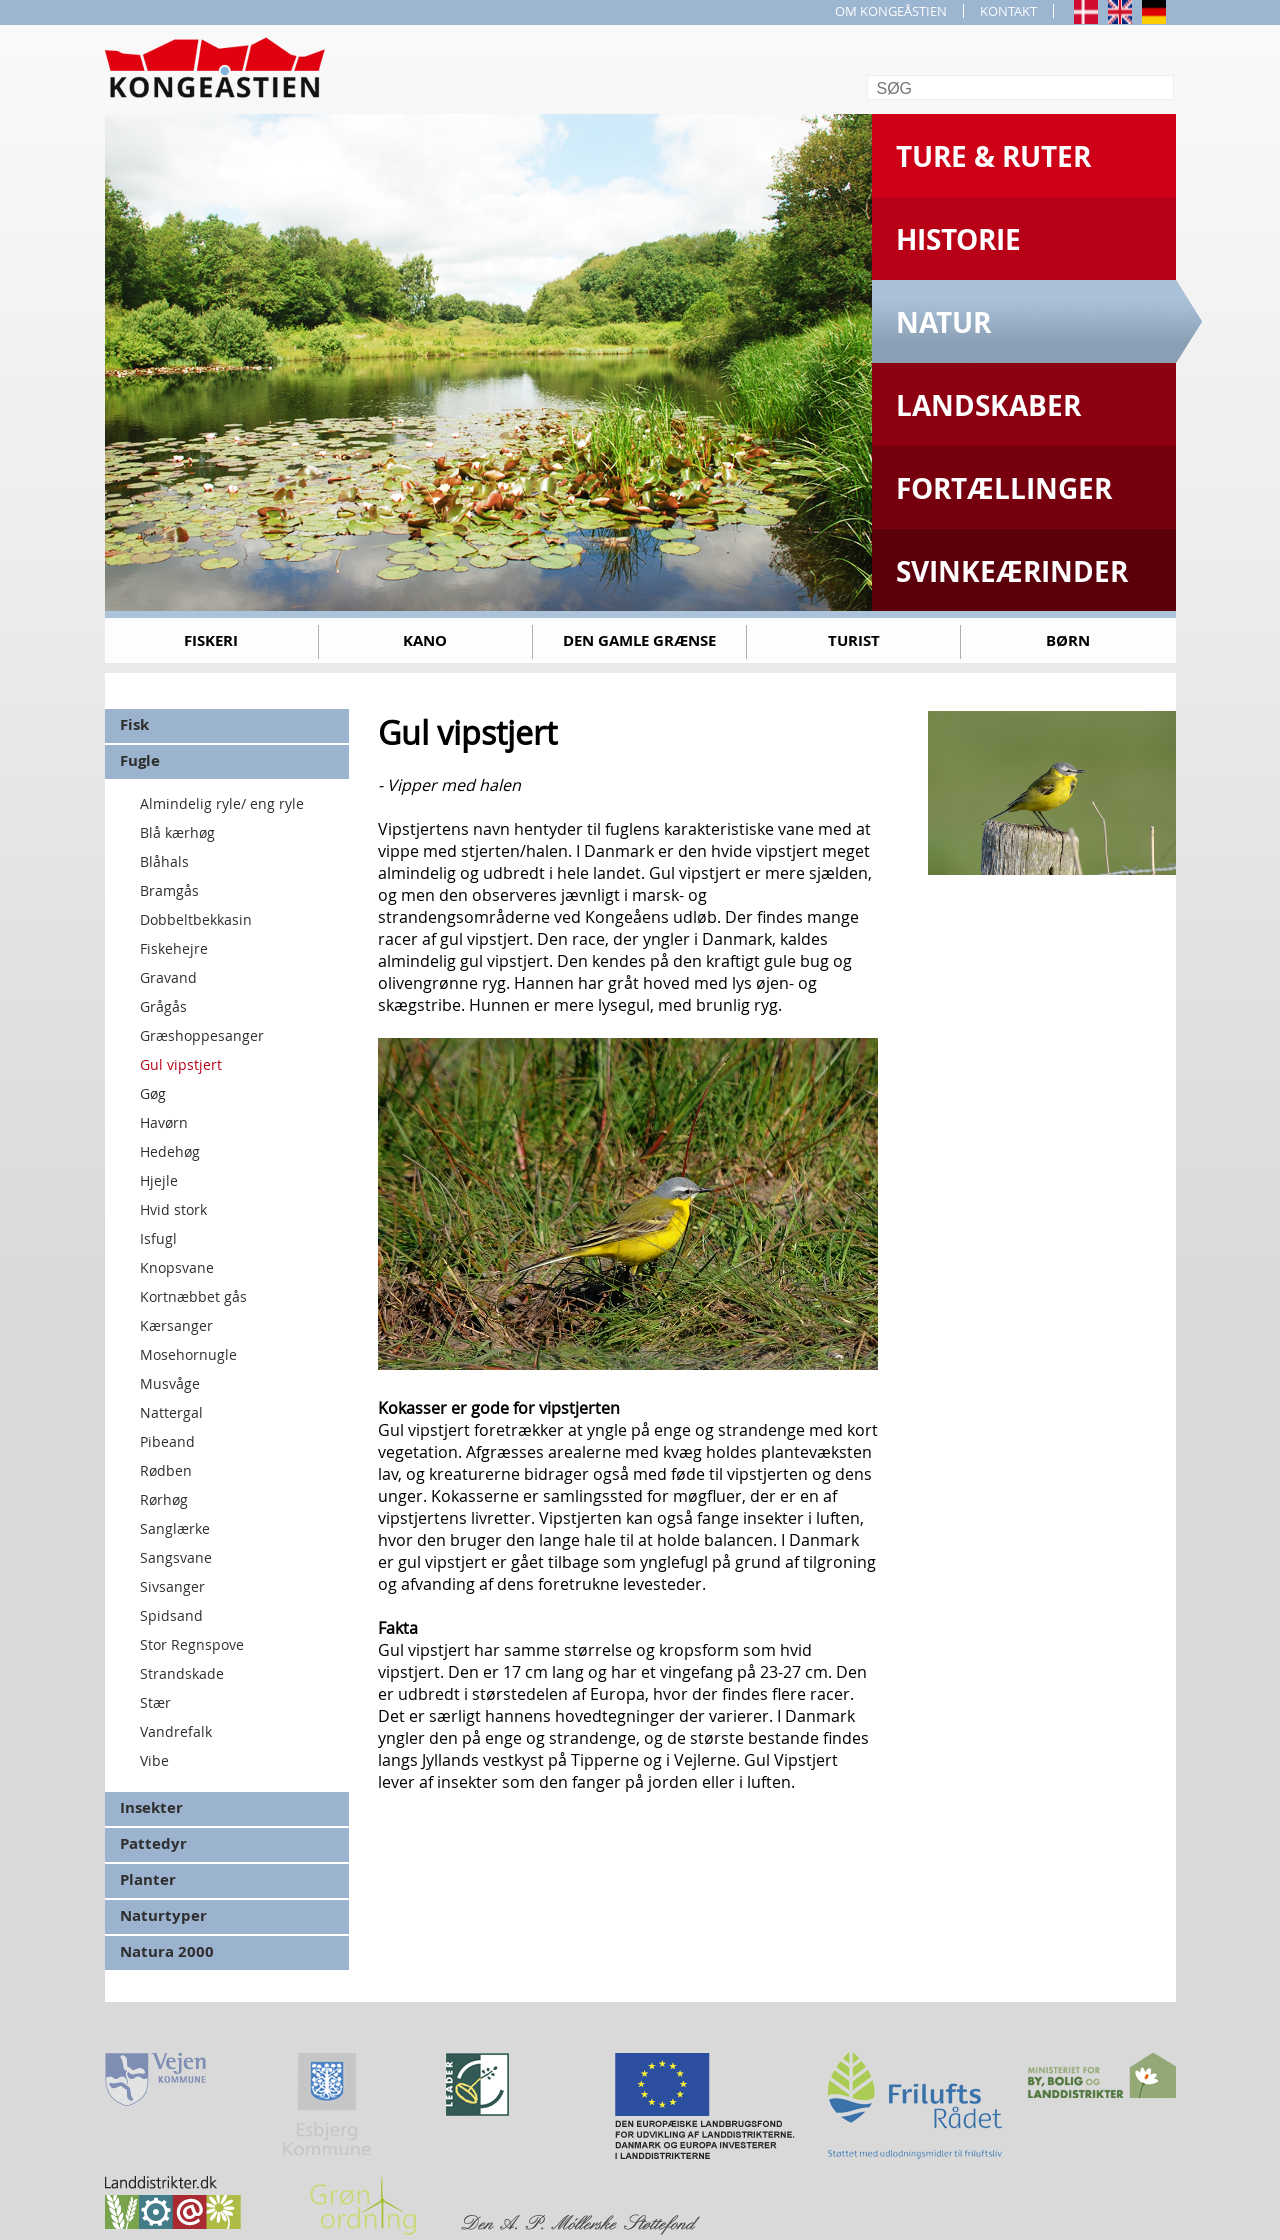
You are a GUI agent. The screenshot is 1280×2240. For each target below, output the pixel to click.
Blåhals (164, 861)
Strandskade (182, 1673)
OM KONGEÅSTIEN (891, 11)
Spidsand (171, 1615)
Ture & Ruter (993, 156)
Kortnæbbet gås (193, 1296)
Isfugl (158, 1238)
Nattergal (171, 1412)
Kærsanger (176, 1325)
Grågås (163, 1006)
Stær (155, 1702)
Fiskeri (211, 640)
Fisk (134, 724)
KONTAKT (1008, 11)
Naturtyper (163, 1915)
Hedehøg (170, 1151)
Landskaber (988, 405)
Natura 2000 (167, 1951)
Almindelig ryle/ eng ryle (222, 803)
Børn (1068, 640)
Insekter (151, 1807)
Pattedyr (153, 1843)
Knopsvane (177, 1267)
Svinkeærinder (1012, 571)
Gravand (168, 977)
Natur (943, 322)
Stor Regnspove (192, 1644)
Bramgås (169, 890)
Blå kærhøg (177, 832)
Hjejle (159, 1180)
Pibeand (167, 1441)
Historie (958, 239)
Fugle (140, 760)
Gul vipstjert (181, 1064)
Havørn (164, 1122)
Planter (148, 1879)
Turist (854, 640)
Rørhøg (164, 1499)
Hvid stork (173, 1209)
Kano (425, 640)
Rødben (166, 1470)
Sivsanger (172, 1586)
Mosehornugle (188, 1354)
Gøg (153, 1093)
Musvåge (170, 1383)
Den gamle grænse (639, 640)
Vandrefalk (176, 1731)
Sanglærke (175, 1528)
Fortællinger (1004, 488)
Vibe (154, 1760)
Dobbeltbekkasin (196, 919)
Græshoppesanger (202, 1035)
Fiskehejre (174, 948)
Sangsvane (176, 1557)
